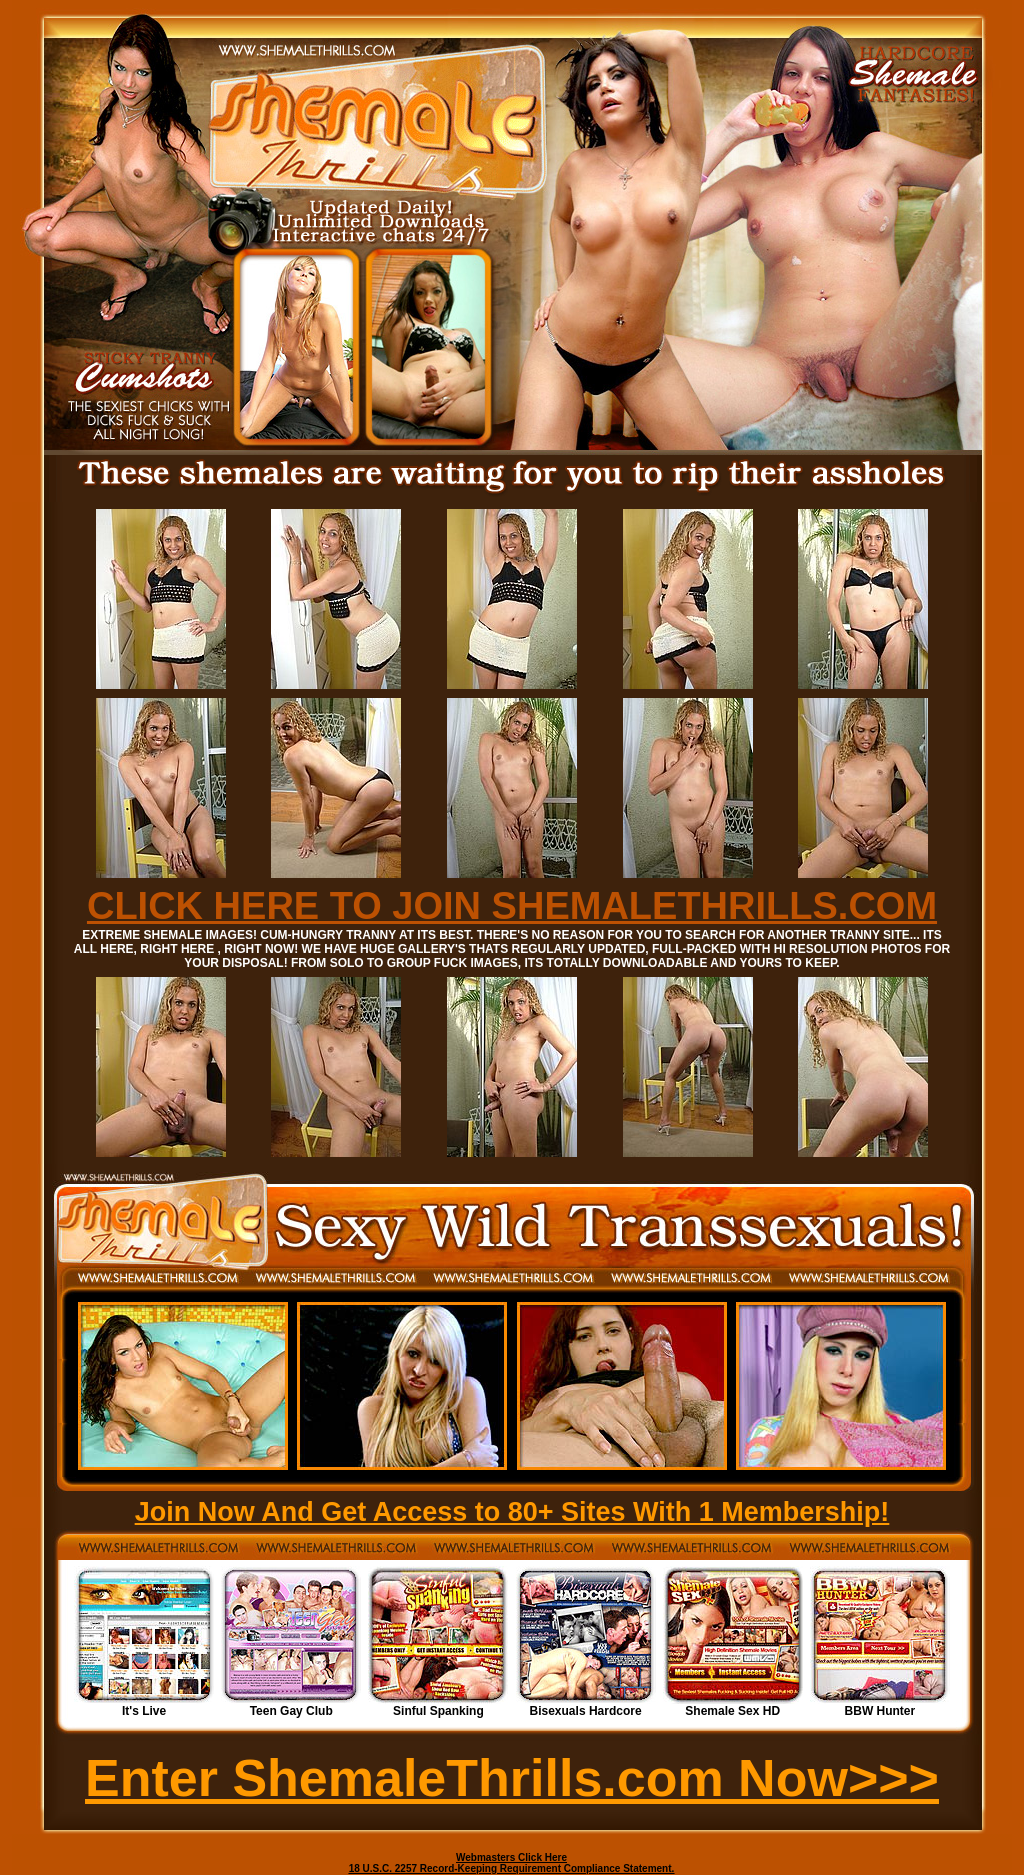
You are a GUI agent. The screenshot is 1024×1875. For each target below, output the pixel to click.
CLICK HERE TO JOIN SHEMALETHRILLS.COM (512, 906)
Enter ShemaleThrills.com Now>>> (512, 1778)
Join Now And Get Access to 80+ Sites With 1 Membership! (512, 1512)
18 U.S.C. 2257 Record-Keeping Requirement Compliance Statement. (512, 1868)
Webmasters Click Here (511, 1857)
